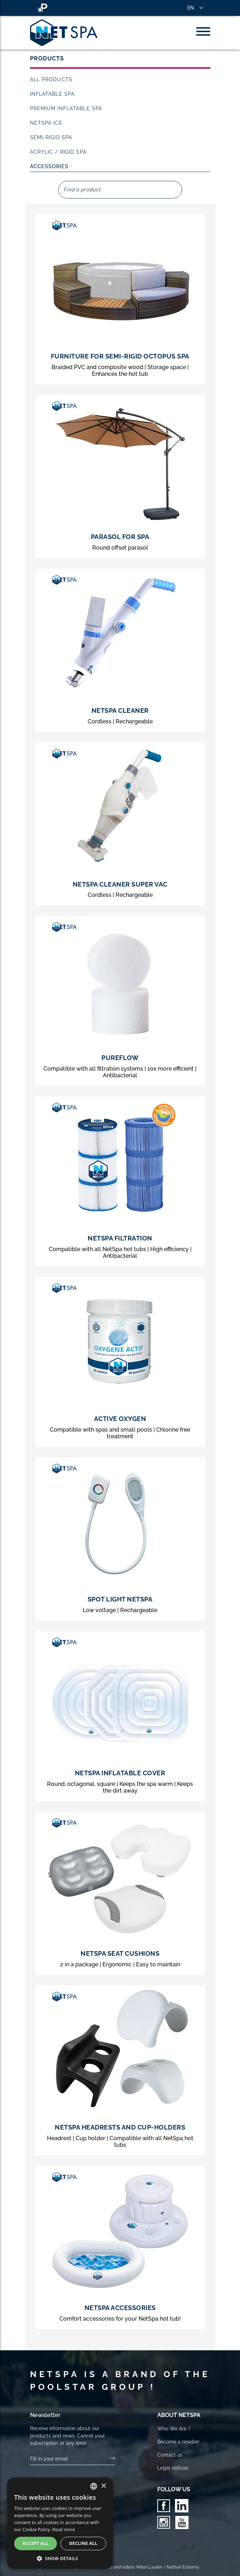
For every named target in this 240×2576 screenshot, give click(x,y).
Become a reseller (178, 2442)
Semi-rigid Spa (51, 137)
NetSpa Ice (46, 123)
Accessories (49, 166)
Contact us (169, 2455)
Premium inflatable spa (66, 108)
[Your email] (70, 2459)
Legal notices (172, 2468)
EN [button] (190, 8)
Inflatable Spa (52, 94)
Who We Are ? (174, 2429)
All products (51, 79)
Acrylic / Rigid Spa (58, 152)
